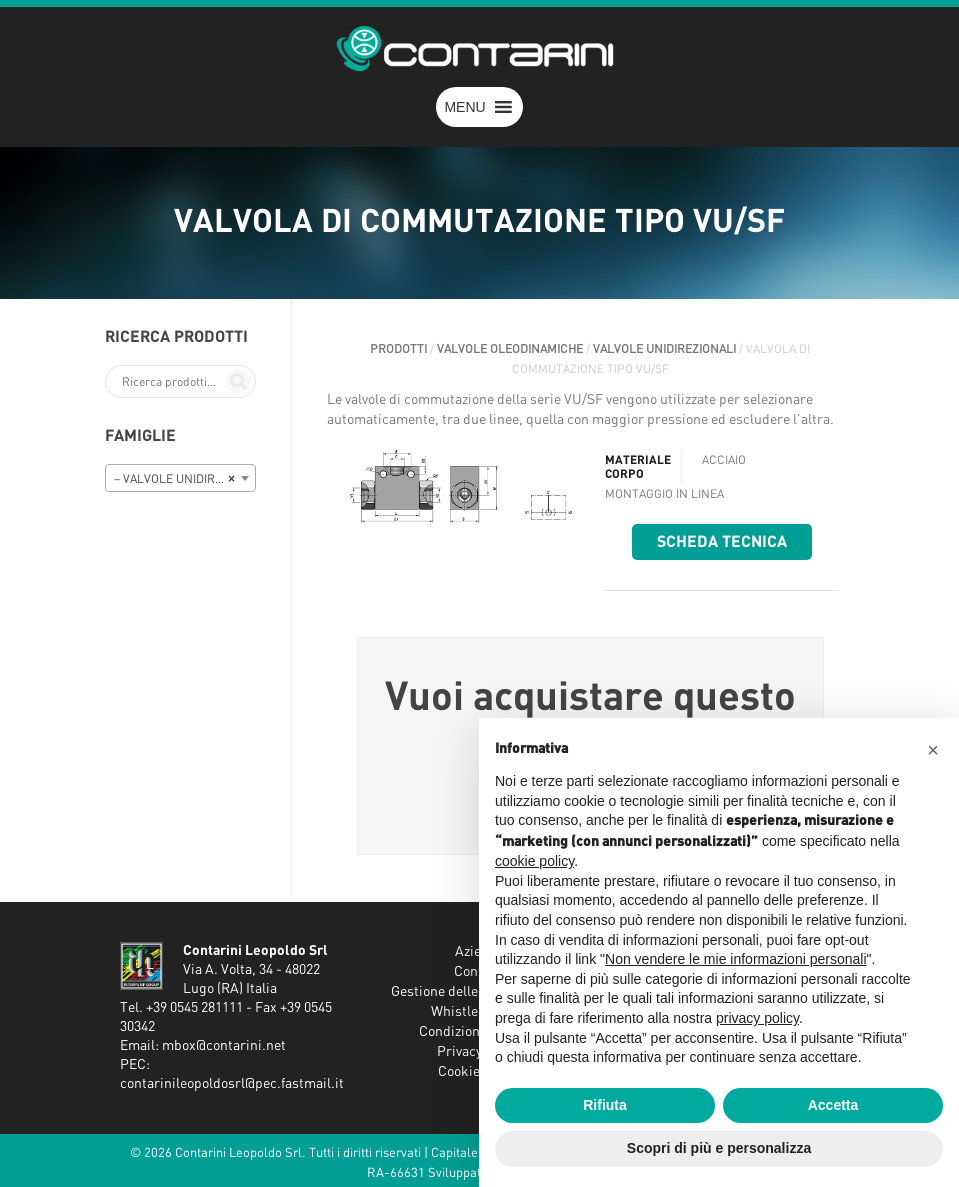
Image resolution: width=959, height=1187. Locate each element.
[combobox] (181, 478)
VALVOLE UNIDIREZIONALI (664, 349)
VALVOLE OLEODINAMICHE (510, 349)
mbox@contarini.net (224, 1046)
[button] (464, 107)
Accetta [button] (833, 1105)
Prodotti (398, 349)
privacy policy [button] (757, 1018)
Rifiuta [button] (605, 1105)
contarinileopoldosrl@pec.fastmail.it (232, 1084)
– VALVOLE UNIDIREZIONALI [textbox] (185, 479)
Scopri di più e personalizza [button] (719, 1148)
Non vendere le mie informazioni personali (735, 959)
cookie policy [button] (534, 861)
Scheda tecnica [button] (722, 542)
